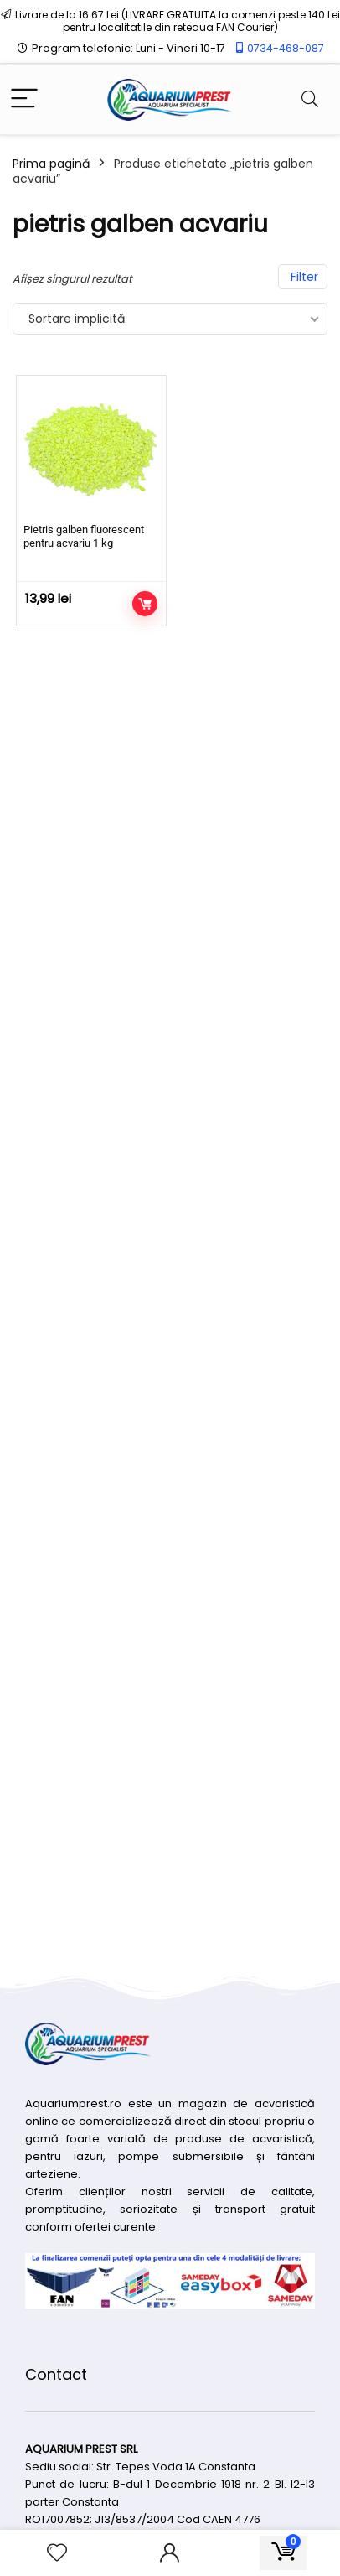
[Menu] (24, 99)
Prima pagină (51, 163)
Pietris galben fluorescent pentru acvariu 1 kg (83, 536)
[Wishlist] (57, 2552)
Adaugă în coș (145, 603)
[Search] (310, 99)
